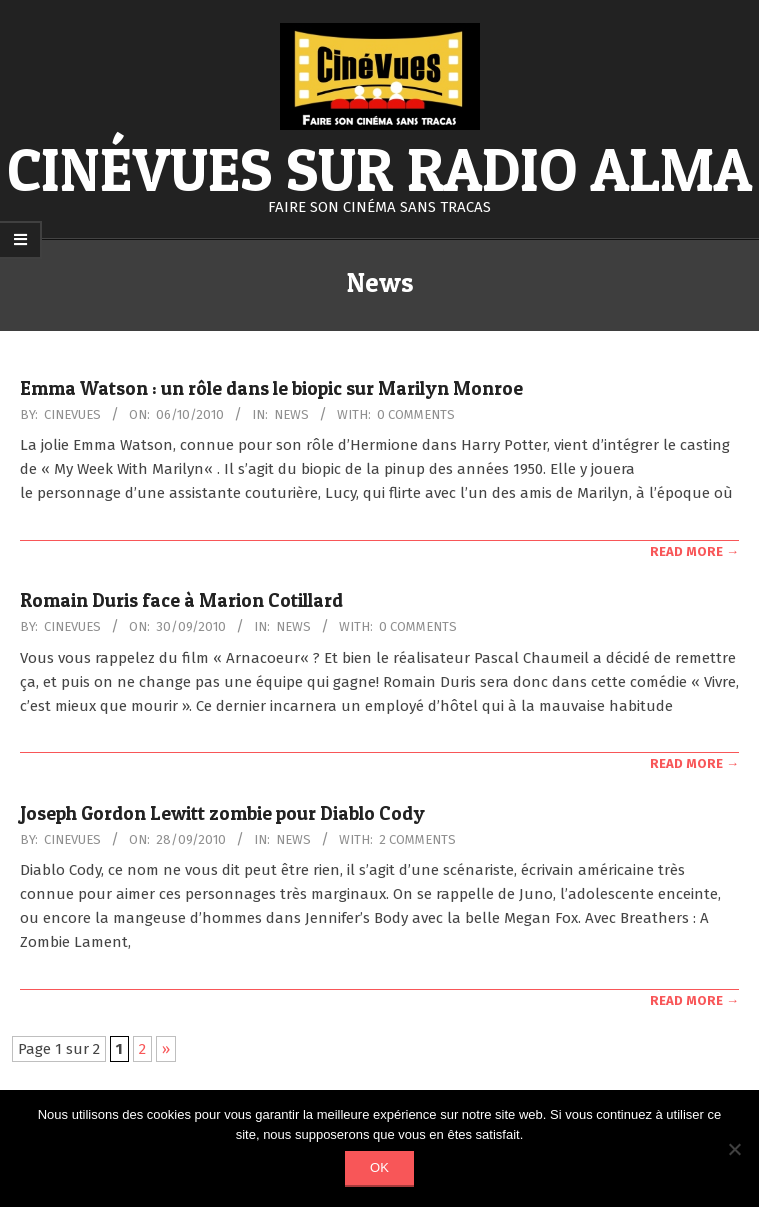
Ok (379, 1167)
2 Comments (417, 839)
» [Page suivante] (166, 1049)
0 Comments (416, 414)
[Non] (734, 1149)
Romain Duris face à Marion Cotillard (181, 600)
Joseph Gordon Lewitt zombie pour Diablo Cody (222, 813)
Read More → (694, 551)
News (291, 414)
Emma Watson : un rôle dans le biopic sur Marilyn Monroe (271, 388)
